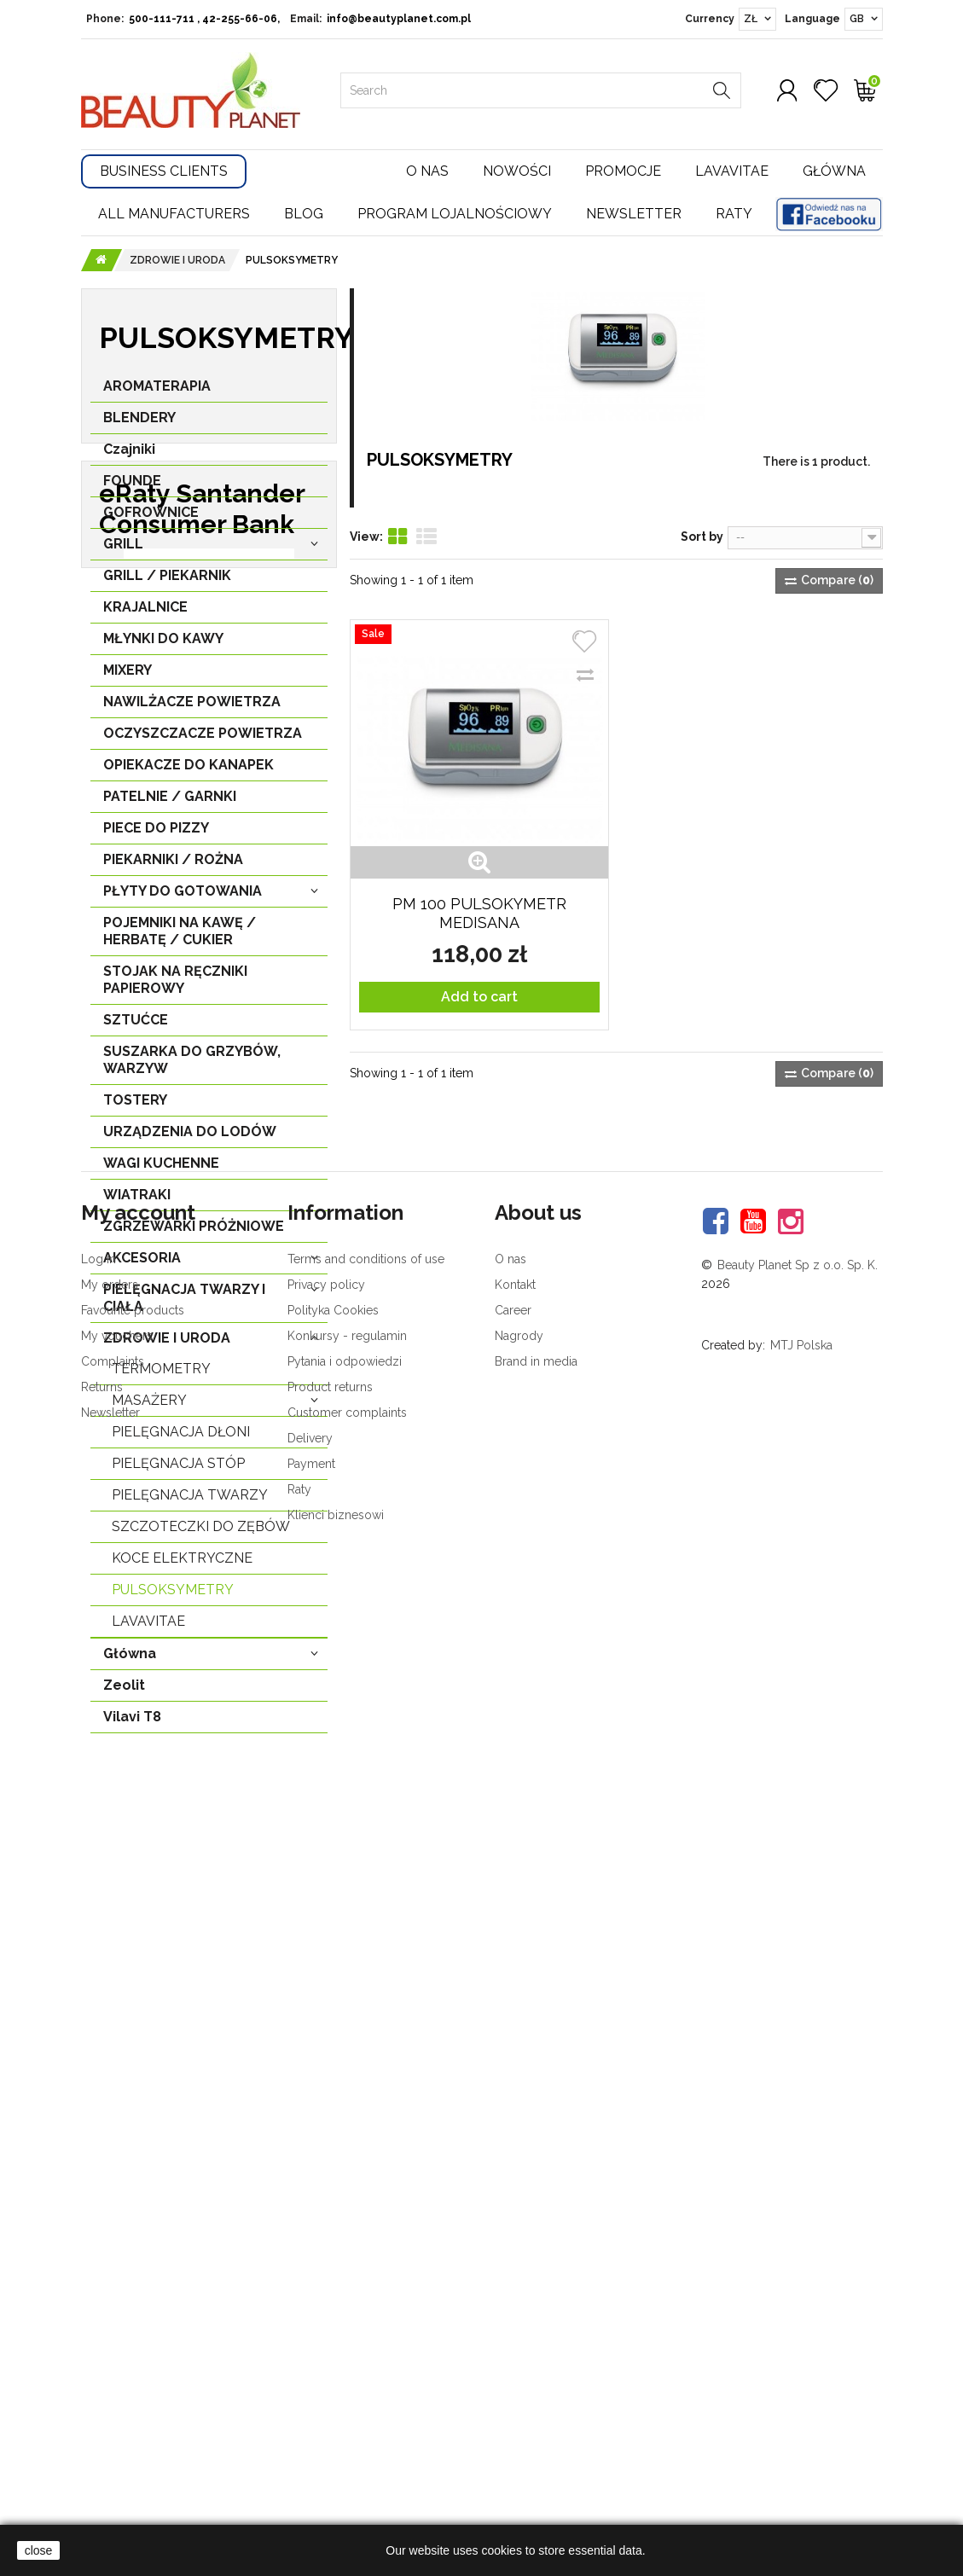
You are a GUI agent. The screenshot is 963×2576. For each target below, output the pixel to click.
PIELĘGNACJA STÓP (178, 1472)
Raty (734, 214)
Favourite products (132, 2323)
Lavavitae (732, 171)
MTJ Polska (801, 2358)
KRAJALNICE (145, 615)
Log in (98, 2272)
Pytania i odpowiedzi (344, 2375)
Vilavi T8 (132, 1725)
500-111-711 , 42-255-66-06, (204, 19)
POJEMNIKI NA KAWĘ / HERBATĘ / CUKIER (179, 939)
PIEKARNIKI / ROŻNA (173, 868)
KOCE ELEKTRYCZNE (182, 1566)
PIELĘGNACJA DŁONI (181, 1440)
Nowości (517, 171)
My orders (109, 2298)
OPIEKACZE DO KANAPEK (188, 773)
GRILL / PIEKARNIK (167, 584)
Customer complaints (347, 2426)
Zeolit (124, 1693)
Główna (834, 171)
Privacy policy (326, 2298)
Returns (102, 2400)
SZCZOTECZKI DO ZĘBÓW (201, 1535)
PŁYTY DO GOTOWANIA (182, 899)
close (39, 2550)
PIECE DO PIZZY (156, 836)
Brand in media (536, 2375)
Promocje (623, 171)
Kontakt (515, 2298)
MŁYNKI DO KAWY (163, 647)
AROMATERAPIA (157, 394)
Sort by (702, 536)
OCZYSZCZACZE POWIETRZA (202, 742)
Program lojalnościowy (454, 214)
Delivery (310, 2451)
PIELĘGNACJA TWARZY (190, 1503)
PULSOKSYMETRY (173, 1598)
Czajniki (129, 458)
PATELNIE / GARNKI (169, 805)
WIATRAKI (137, 1203)
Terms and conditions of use (365, 2272)
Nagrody (519, 2349)
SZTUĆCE (135, 1028)
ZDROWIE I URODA (166, 1346)
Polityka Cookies (333, 2323)
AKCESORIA (142, 1266)
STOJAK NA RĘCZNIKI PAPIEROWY (175, 988)
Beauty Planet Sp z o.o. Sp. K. (797, 2278)
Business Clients (164, 171)
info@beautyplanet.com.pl (399, 19)
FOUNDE (132, 489)
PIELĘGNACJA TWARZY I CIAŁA (184, 1306)
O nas (427, 171)
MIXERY (127, 678)
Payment (311, 2477)
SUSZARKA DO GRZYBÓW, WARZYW (192, 1068)
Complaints (112, 2375)
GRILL (123, 552)
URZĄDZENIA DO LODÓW (189, 1140)
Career (513, 2323)
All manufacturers (174, 214)
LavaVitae (148, 1630)
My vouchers (117, 2349)
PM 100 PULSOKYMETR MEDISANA (479, 913)
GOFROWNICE (151, 521)
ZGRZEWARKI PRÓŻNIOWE (193, 1235)
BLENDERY (139, 426)
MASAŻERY (149, 1409)
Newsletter (634, 214)
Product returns (330, 2400)
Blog (303, 214)
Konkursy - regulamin (347, 2349)
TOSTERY (135, 1108)
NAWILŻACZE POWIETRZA (192, 710)
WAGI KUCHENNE (161, 1171)
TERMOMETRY (161, 1377)
